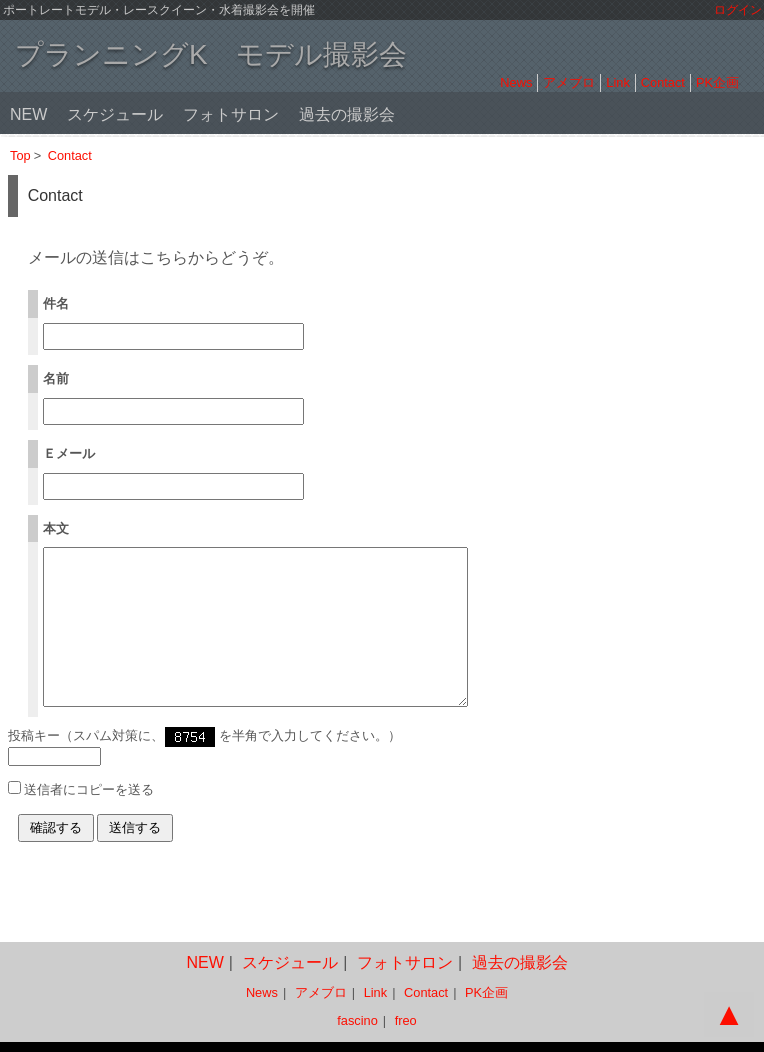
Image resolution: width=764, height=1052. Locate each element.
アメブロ (569, 82)
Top (20, 155)
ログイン (738, 10)
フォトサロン (231, 114)
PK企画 (717, 82)
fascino (357, 1021)
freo (406, 1021)
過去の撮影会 (347, 114)
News (516, 82)
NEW (28, 114)
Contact (663, 82)
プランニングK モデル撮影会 (211, 54)
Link (617, 82)
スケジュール (115, 114)
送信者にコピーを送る (89, 819)
